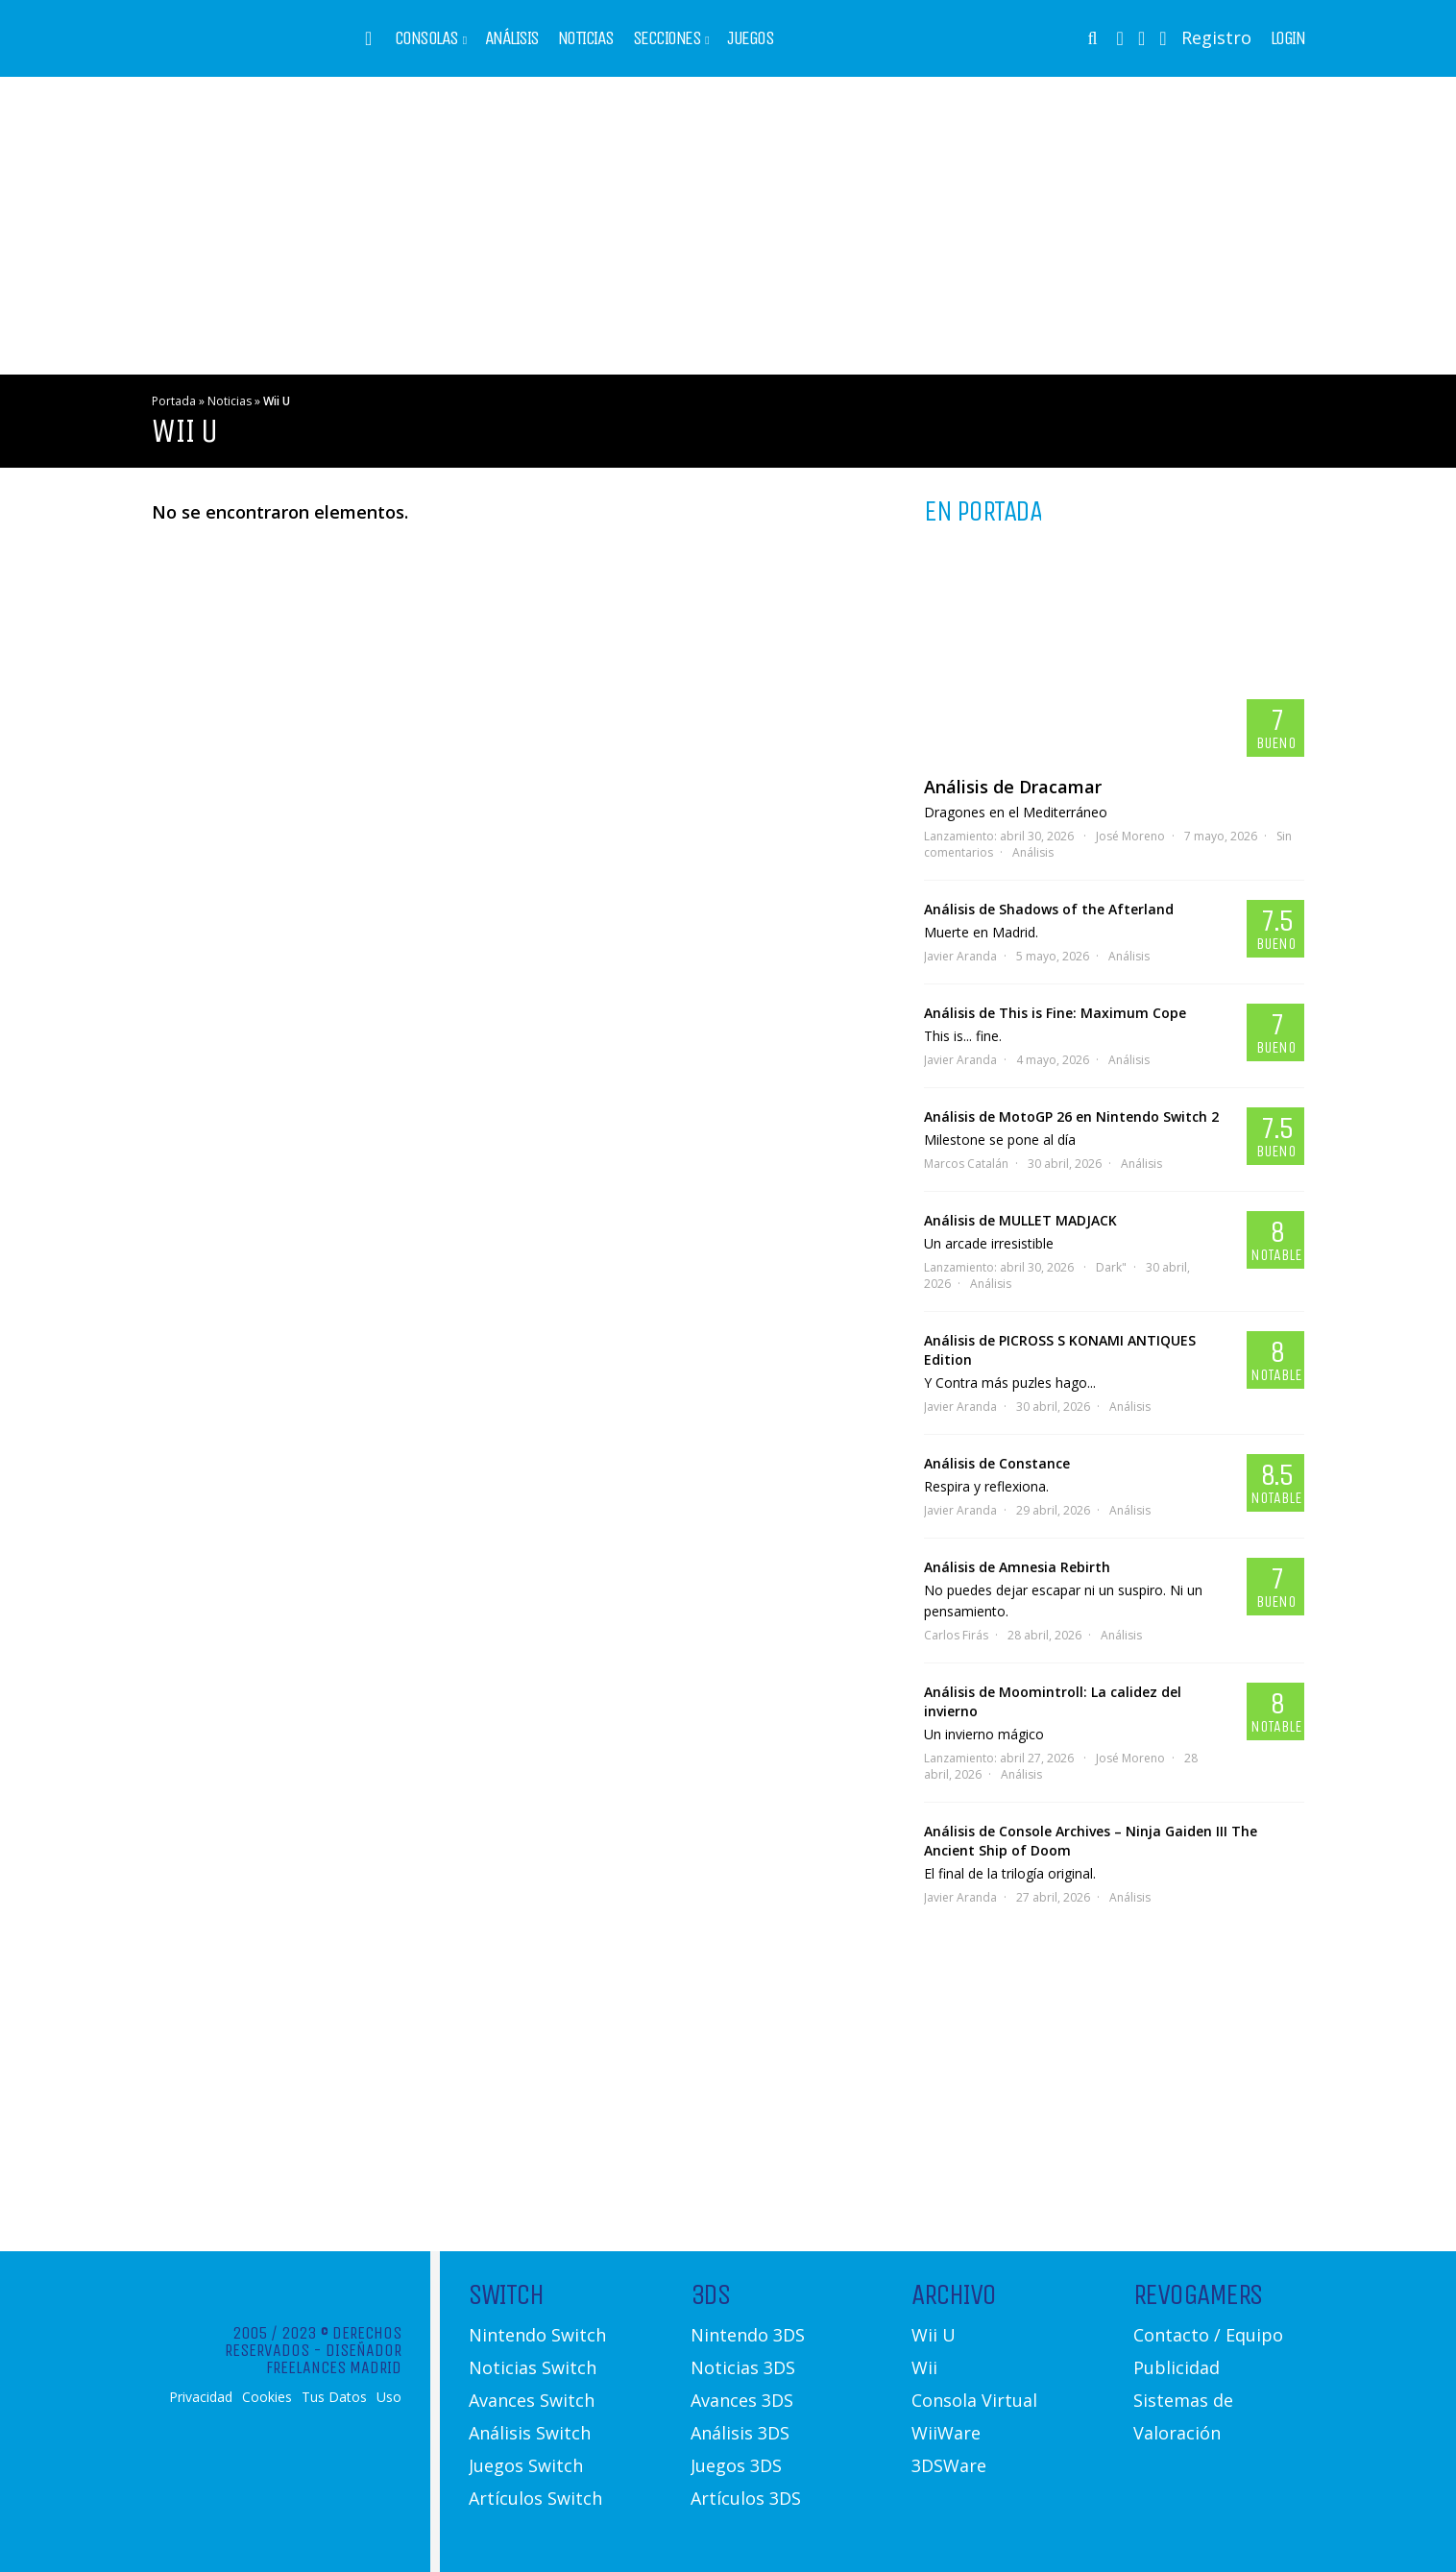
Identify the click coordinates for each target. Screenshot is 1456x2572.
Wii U (933, 2334)
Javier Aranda (960, 956)
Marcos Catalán (966, 1163)
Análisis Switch (530, 2432)
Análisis (512, 38)
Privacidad (200, 2397)
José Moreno (1130, 836)
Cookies (267, 2397)
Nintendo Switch (537, 2334)
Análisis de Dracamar (1013, 786)
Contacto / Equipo (1208, 2334)
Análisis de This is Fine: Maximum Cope (1055, 1013)
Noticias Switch (532, 2367)
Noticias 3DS (743, 2367)
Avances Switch (532, 2400)
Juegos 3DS (736, 2465)
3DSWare (948, 2465)
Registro (1216, 37)
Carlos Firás (956, 1635)
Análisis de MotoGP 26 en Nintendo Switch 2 (1071, 1116)
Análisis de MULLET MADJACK (1020, 1220)
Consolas (426, 38)
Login (1288, 38)
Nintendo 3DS (748, 2334)
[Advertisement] (728, 225)
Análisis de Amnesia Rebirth (1017, 1567)
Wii (924, 2367)
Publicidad (1176, 2367)
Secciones (667, 38)
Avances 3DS (742, 2400)
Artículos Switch (535, 2498)
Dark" (1111, 1267)
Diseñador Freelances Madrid (333, 2359)
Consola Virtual (974, 2400)
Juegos (750, 38)
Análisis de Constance (997, 1463)
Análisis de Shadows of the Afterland (1049, 909)
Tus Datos (334, 2397)
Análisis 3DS (740, 2432)
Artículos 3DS (746, 2498)
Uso (388, 2397)
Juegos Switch (526, 2465)
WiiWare (946, 2432)
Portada (174, 401)
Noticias (586, 38)
